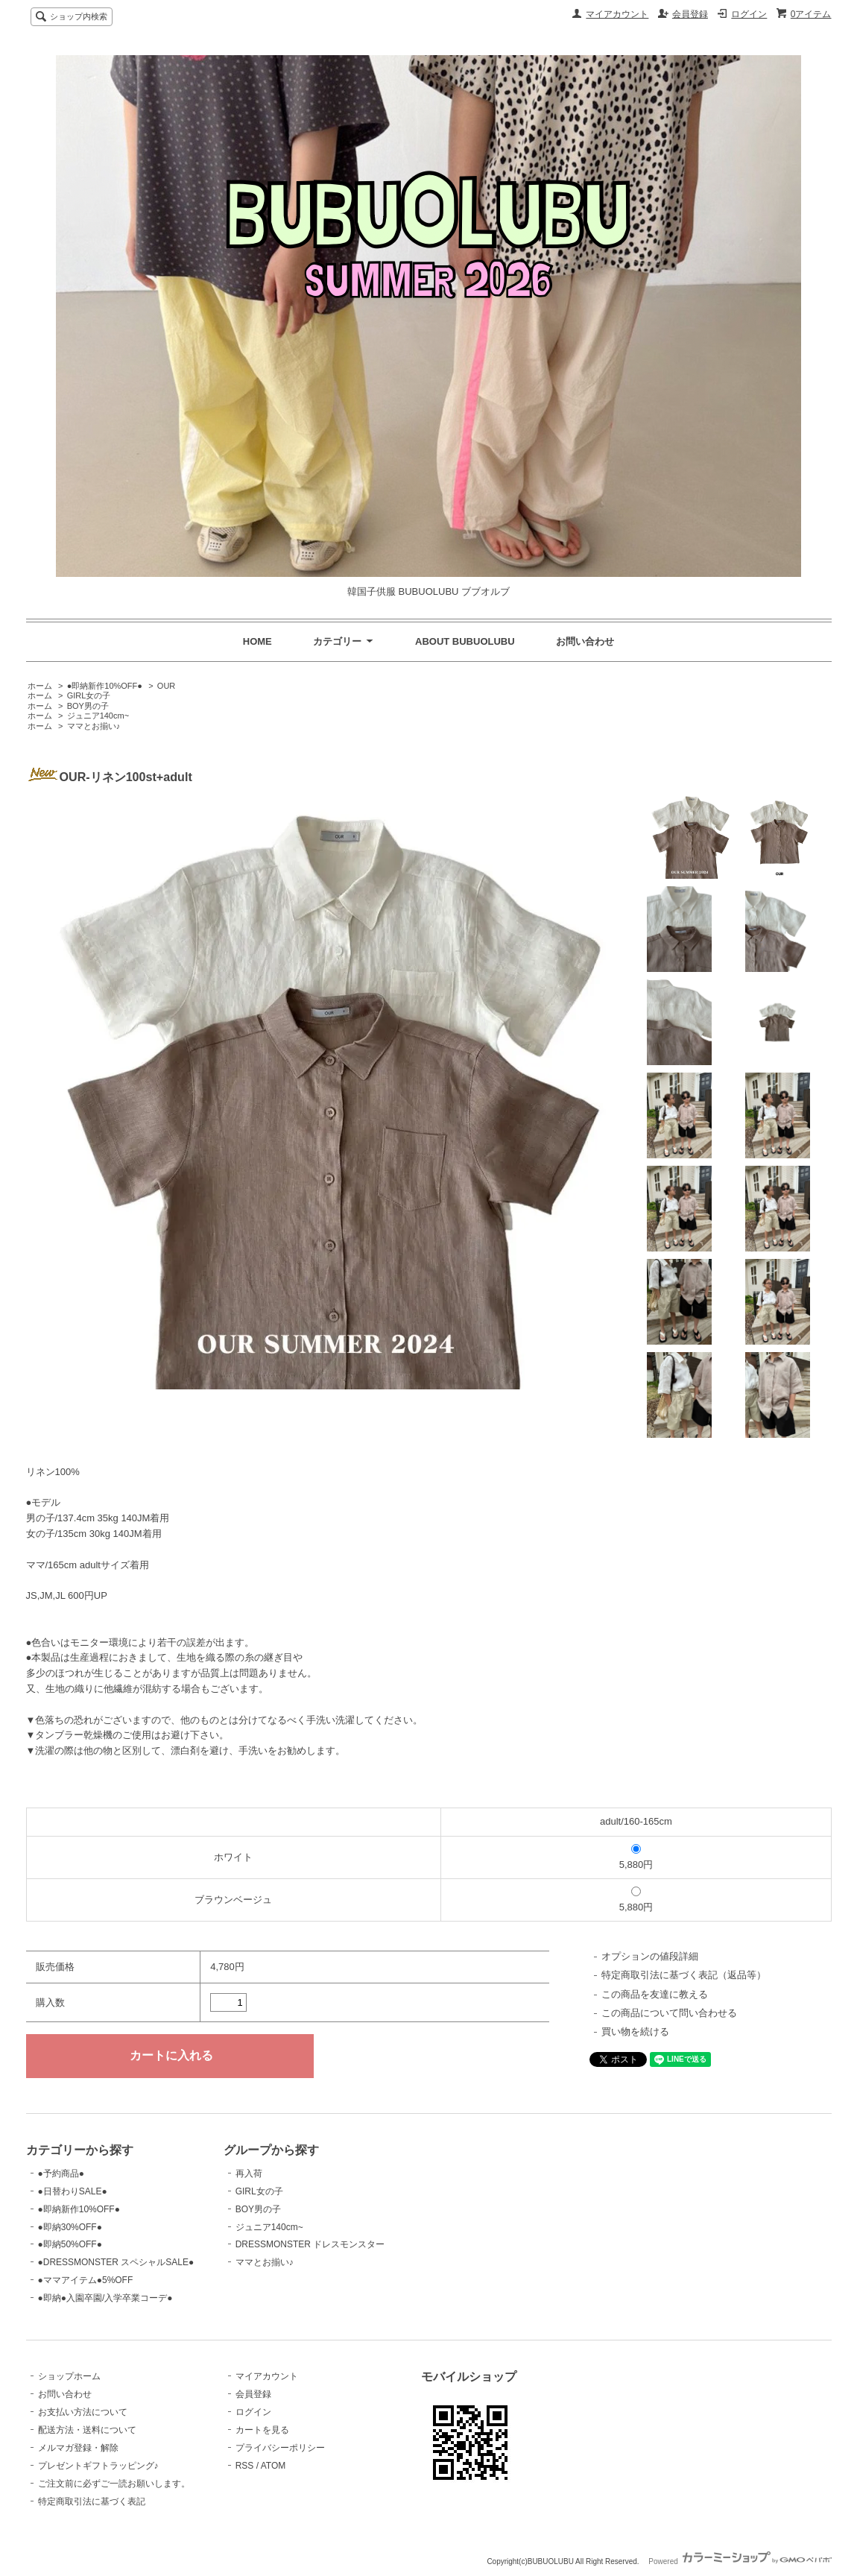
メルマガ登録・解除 (78, 2448)
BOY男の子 (88, 705)
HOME (257, 641)
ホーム (40, 685)
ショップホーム (69, 2376)
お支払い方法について (82, 2412)
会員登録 (690, 14)
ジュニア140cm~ (98, 715)
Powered (739, 2561)
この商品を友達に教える (654, 1994)
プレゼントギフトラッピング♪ (98, 2465)
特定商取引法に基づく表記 (91, 2501)
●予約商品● (61, 2173)
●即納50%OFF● (70, 2244)
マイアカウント (617, 14)
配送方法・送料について (87, 2430)
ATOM (273, 2465)
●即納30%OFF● (70, 2227)
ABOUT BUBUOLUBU (465, 641)
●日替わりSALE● (72, 2191)
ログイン (749, 14)
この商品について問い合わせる (669, 2012)
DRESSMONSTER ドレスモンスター (310, 2244)
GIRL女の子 (89, 695)
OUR (166, 685)
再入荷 (248, 2173)
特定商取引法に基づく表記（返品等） (683, 1974)
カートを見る (262, 2430)
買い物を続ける (635, 2031)
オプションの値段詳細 (649, 1956)
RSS (244, 2465)
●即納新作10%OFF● (104, 685)
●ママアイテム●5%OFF (85, 2280)
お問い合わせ (585, 641)
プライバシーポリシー (280, 2448)
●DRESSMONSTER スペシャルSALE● (116, 2262)
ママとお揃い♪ (94, 726)
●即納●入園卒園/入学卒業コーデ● (105, 2298)
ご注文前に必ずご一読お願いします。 (114, 2483)
